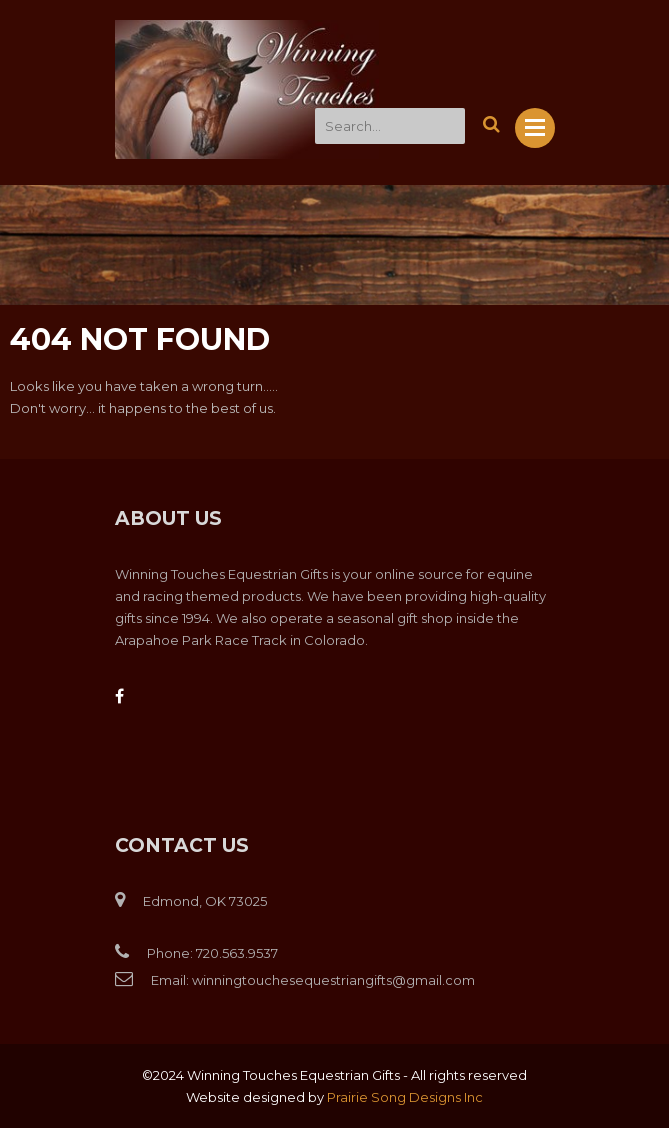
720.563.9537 (237, 953)
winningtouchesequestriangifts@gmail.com (333, 980)
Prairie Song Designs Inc (405, 1097)
